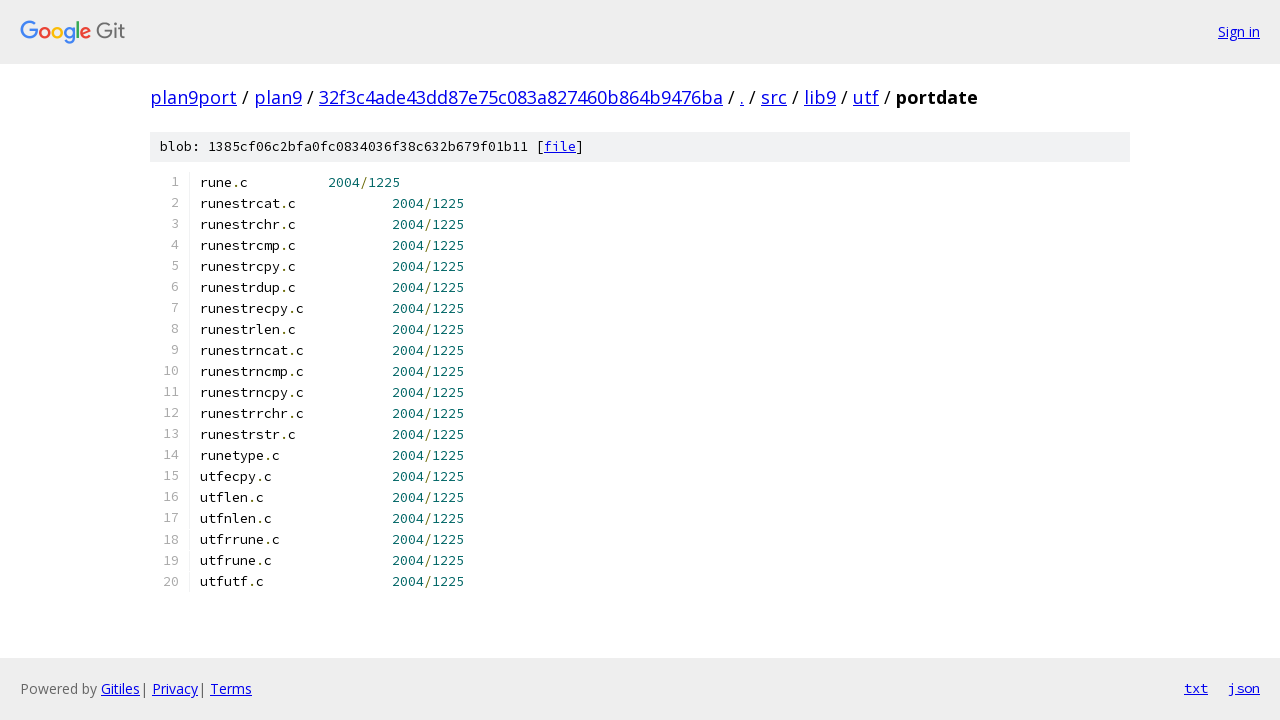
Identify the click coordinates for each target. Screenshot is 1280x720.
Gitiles (120, 688)
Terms (231, 688)
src (774, 97)
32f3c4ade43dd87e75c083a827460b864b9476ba (521, 97)
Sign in (1239, 31)
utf (866, 97)
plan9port (193, 97)
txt (1196, 688)
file (560, 146)
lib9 (820, 97)
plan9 (278, 97)
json (1244, 688)
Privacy (175, 688)
